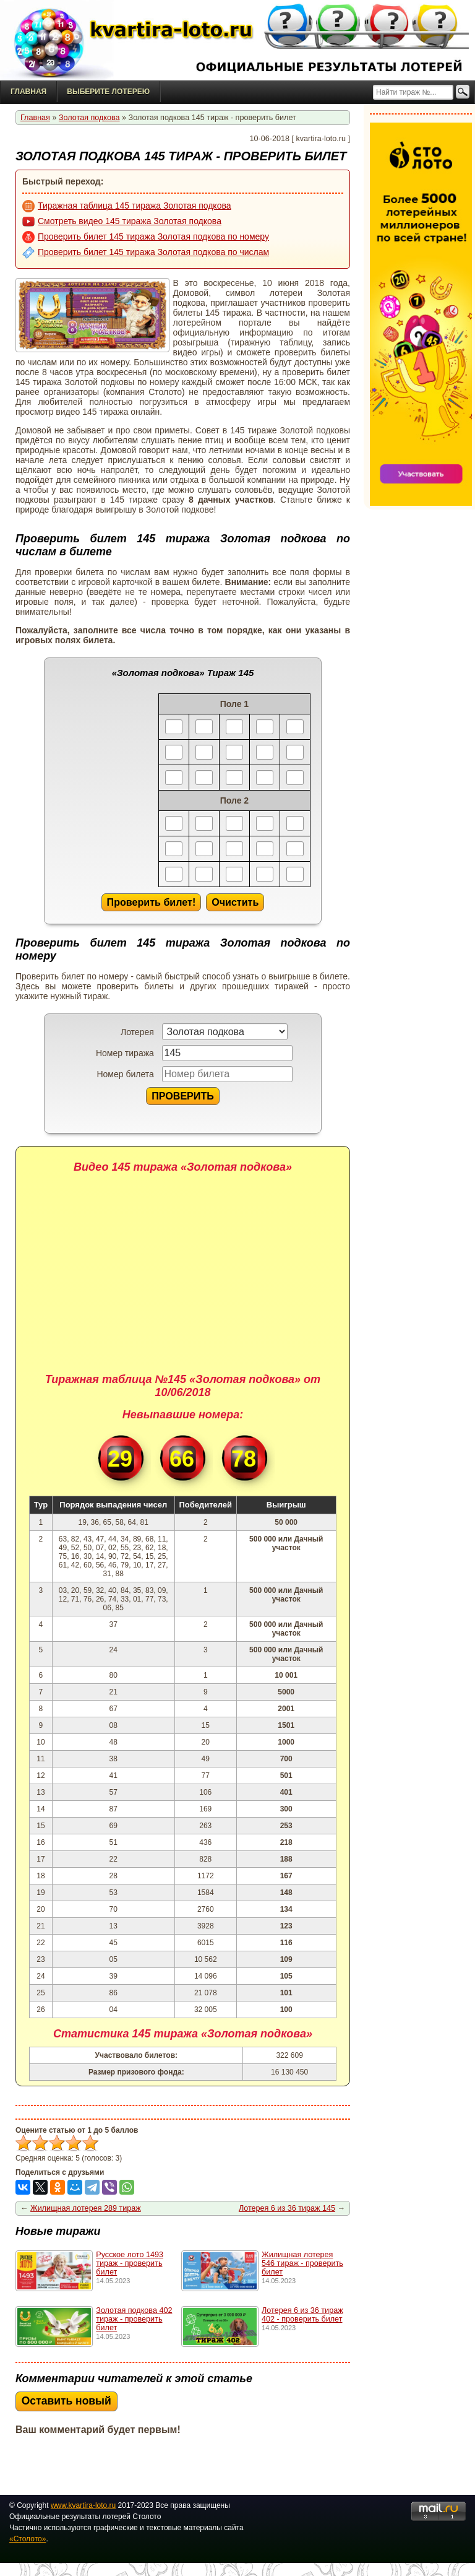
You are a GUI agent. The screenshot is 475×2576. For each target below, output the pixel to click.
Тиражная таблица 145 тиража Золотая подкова (126, 206)
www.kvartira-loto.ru (83, 2505)
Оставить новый (66, 2401)
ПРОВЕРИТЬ (183, 1095)
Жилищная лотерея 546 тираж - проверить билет (302, 2263)
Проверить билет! (151, 902)
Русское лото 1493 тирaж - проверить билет (129, 2263)
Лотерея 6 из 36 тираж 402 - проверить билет (302, 2314)
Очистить (235, 902)
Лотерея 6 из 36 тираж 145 (287, 2208)
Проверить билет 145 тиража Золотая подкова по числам (145, 252)
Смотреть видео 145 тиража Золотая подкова (121, 221)
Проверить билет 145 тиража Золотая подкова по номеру (145, 237)
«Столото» (27, 2539)
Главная (28, 91)
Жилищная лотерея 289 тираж (85, 2208)
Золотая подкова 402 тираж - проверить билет (134, 2319)
